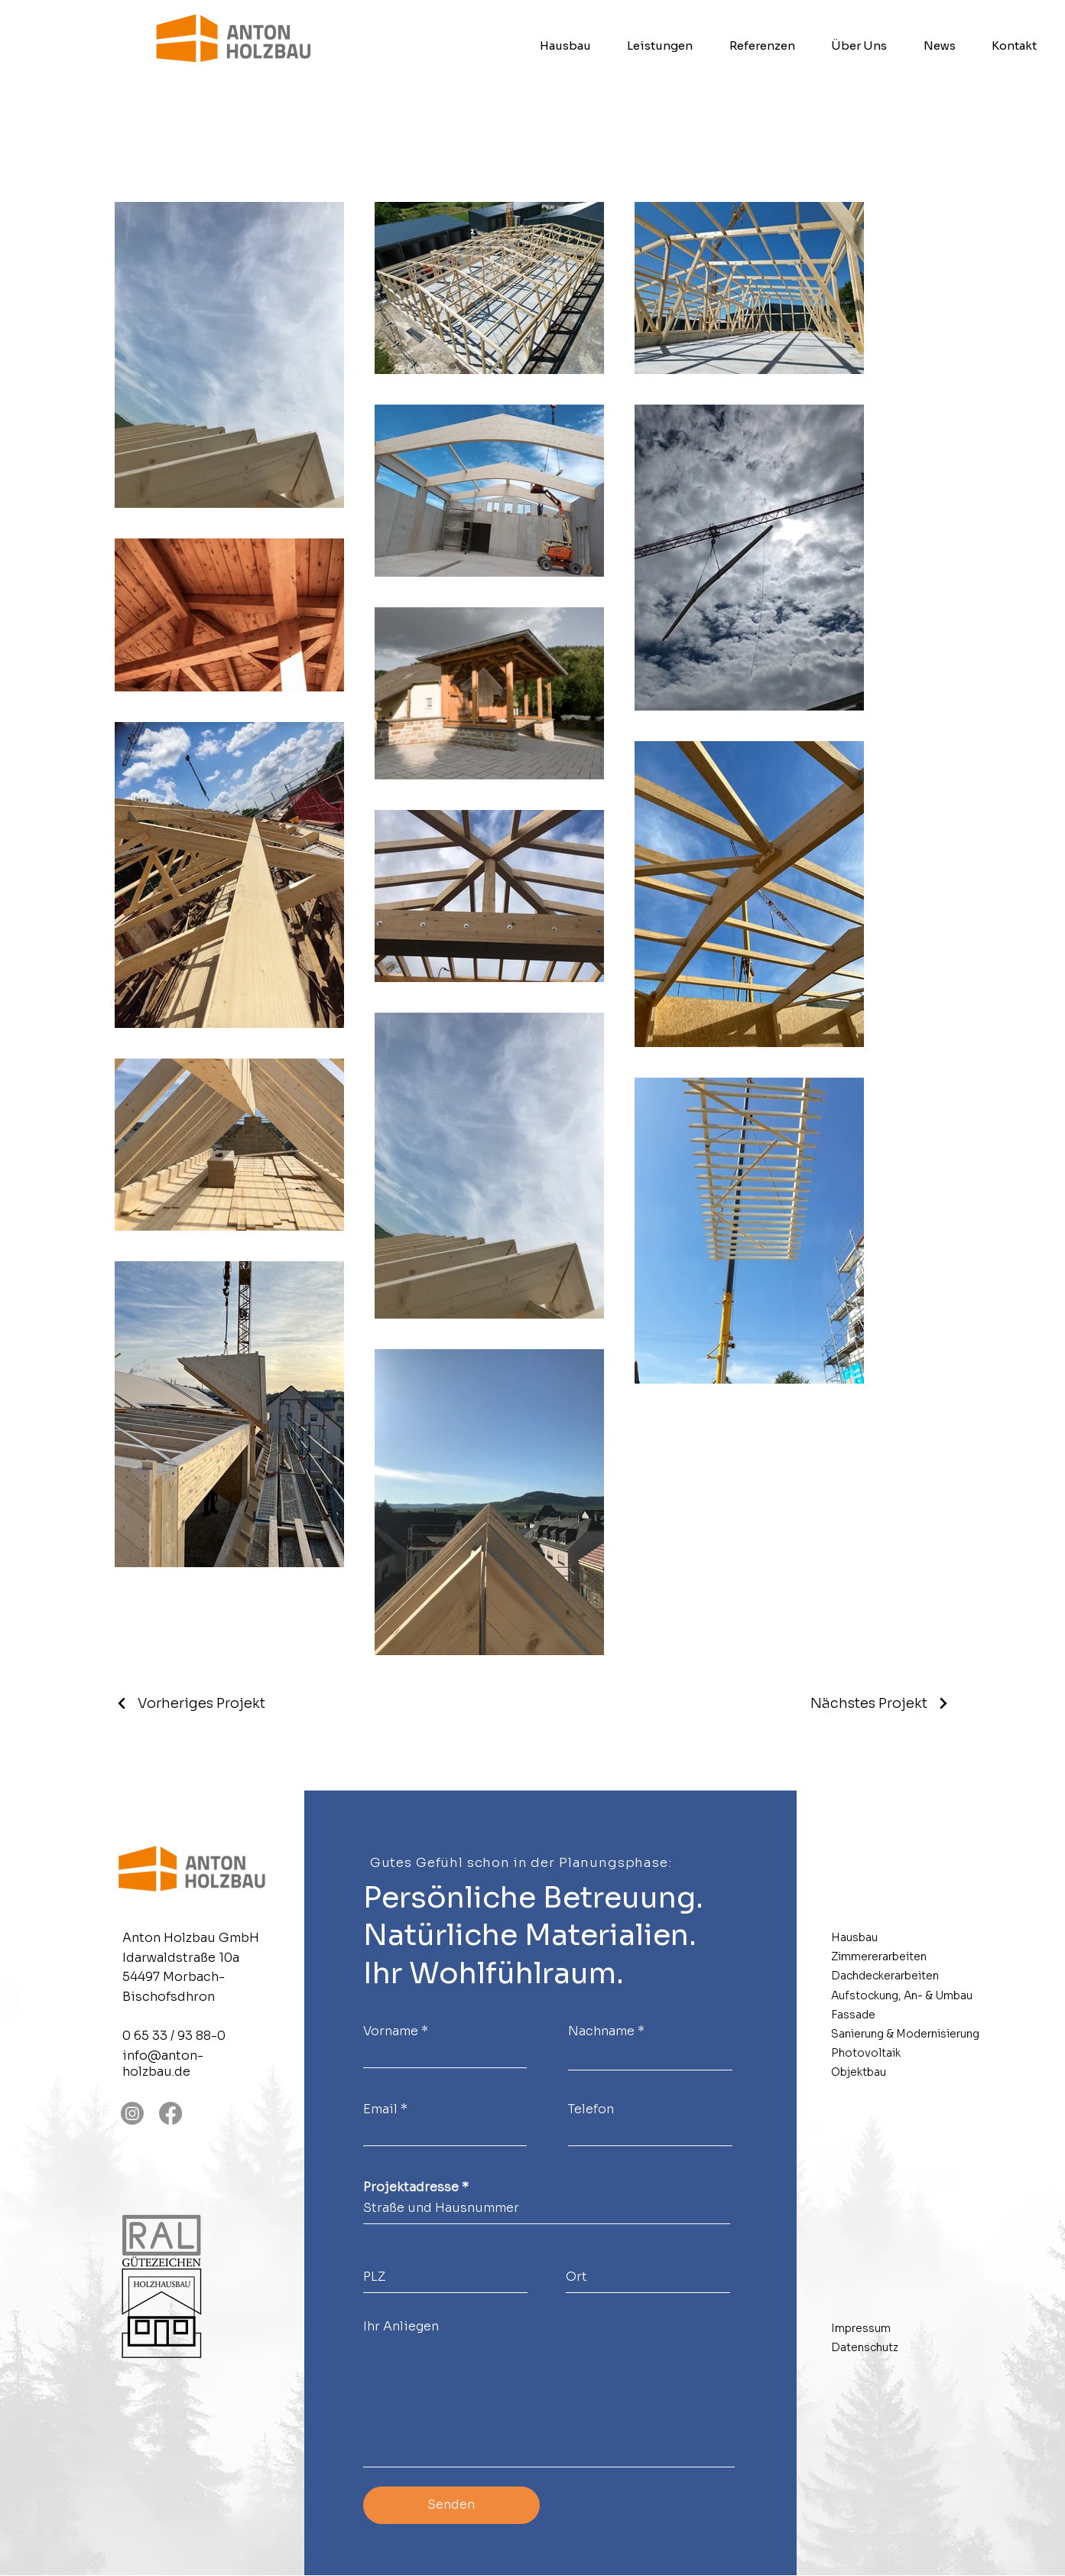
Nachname (601, 2031)
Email (380, 2109)
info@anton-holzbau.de (162, 2063)
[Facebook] (170, 2113)
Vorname (390, 2031)
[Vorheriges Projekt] (190, 1703)
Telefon (591, 2109)
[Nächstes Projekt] (880, 1703)
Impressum (861, 2328)
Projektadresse (411, 2187)
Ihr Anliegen (401, 2327)
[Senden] (451, 2505)
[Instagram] (132, 2113)
